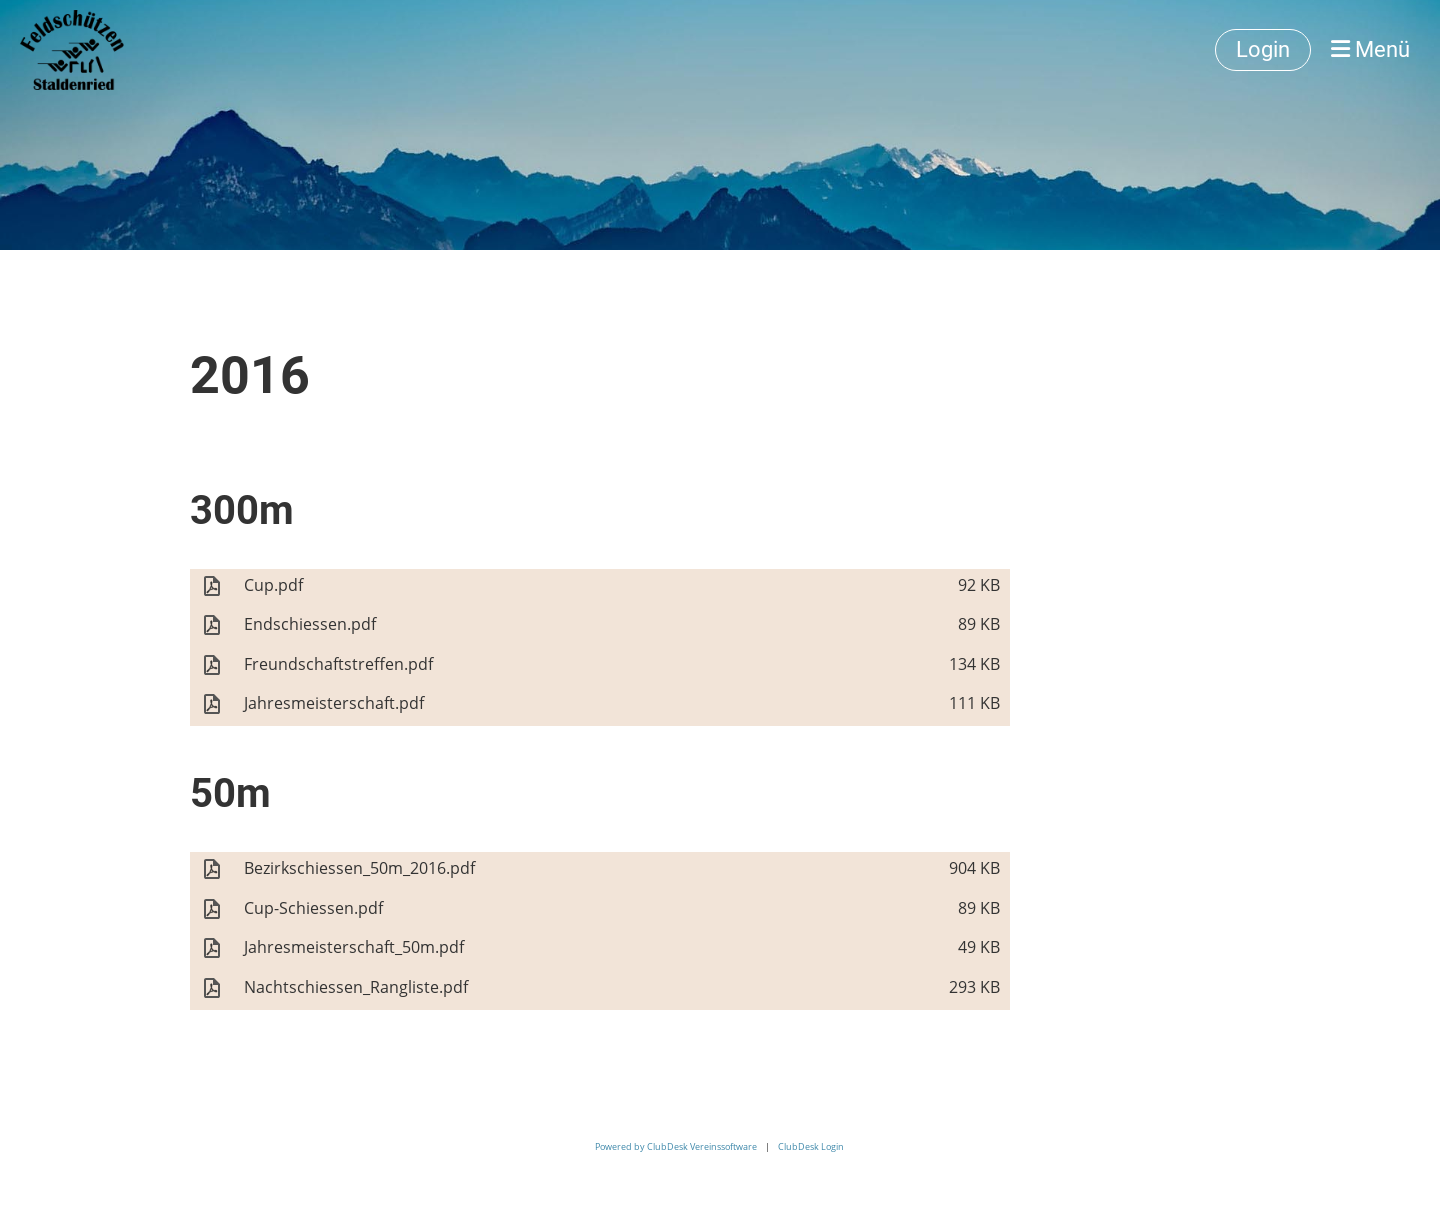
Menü (1370, 49)
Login (1263, 49)
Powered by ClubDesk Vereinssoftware (676, 1146)
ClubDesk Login (811, 1146)
